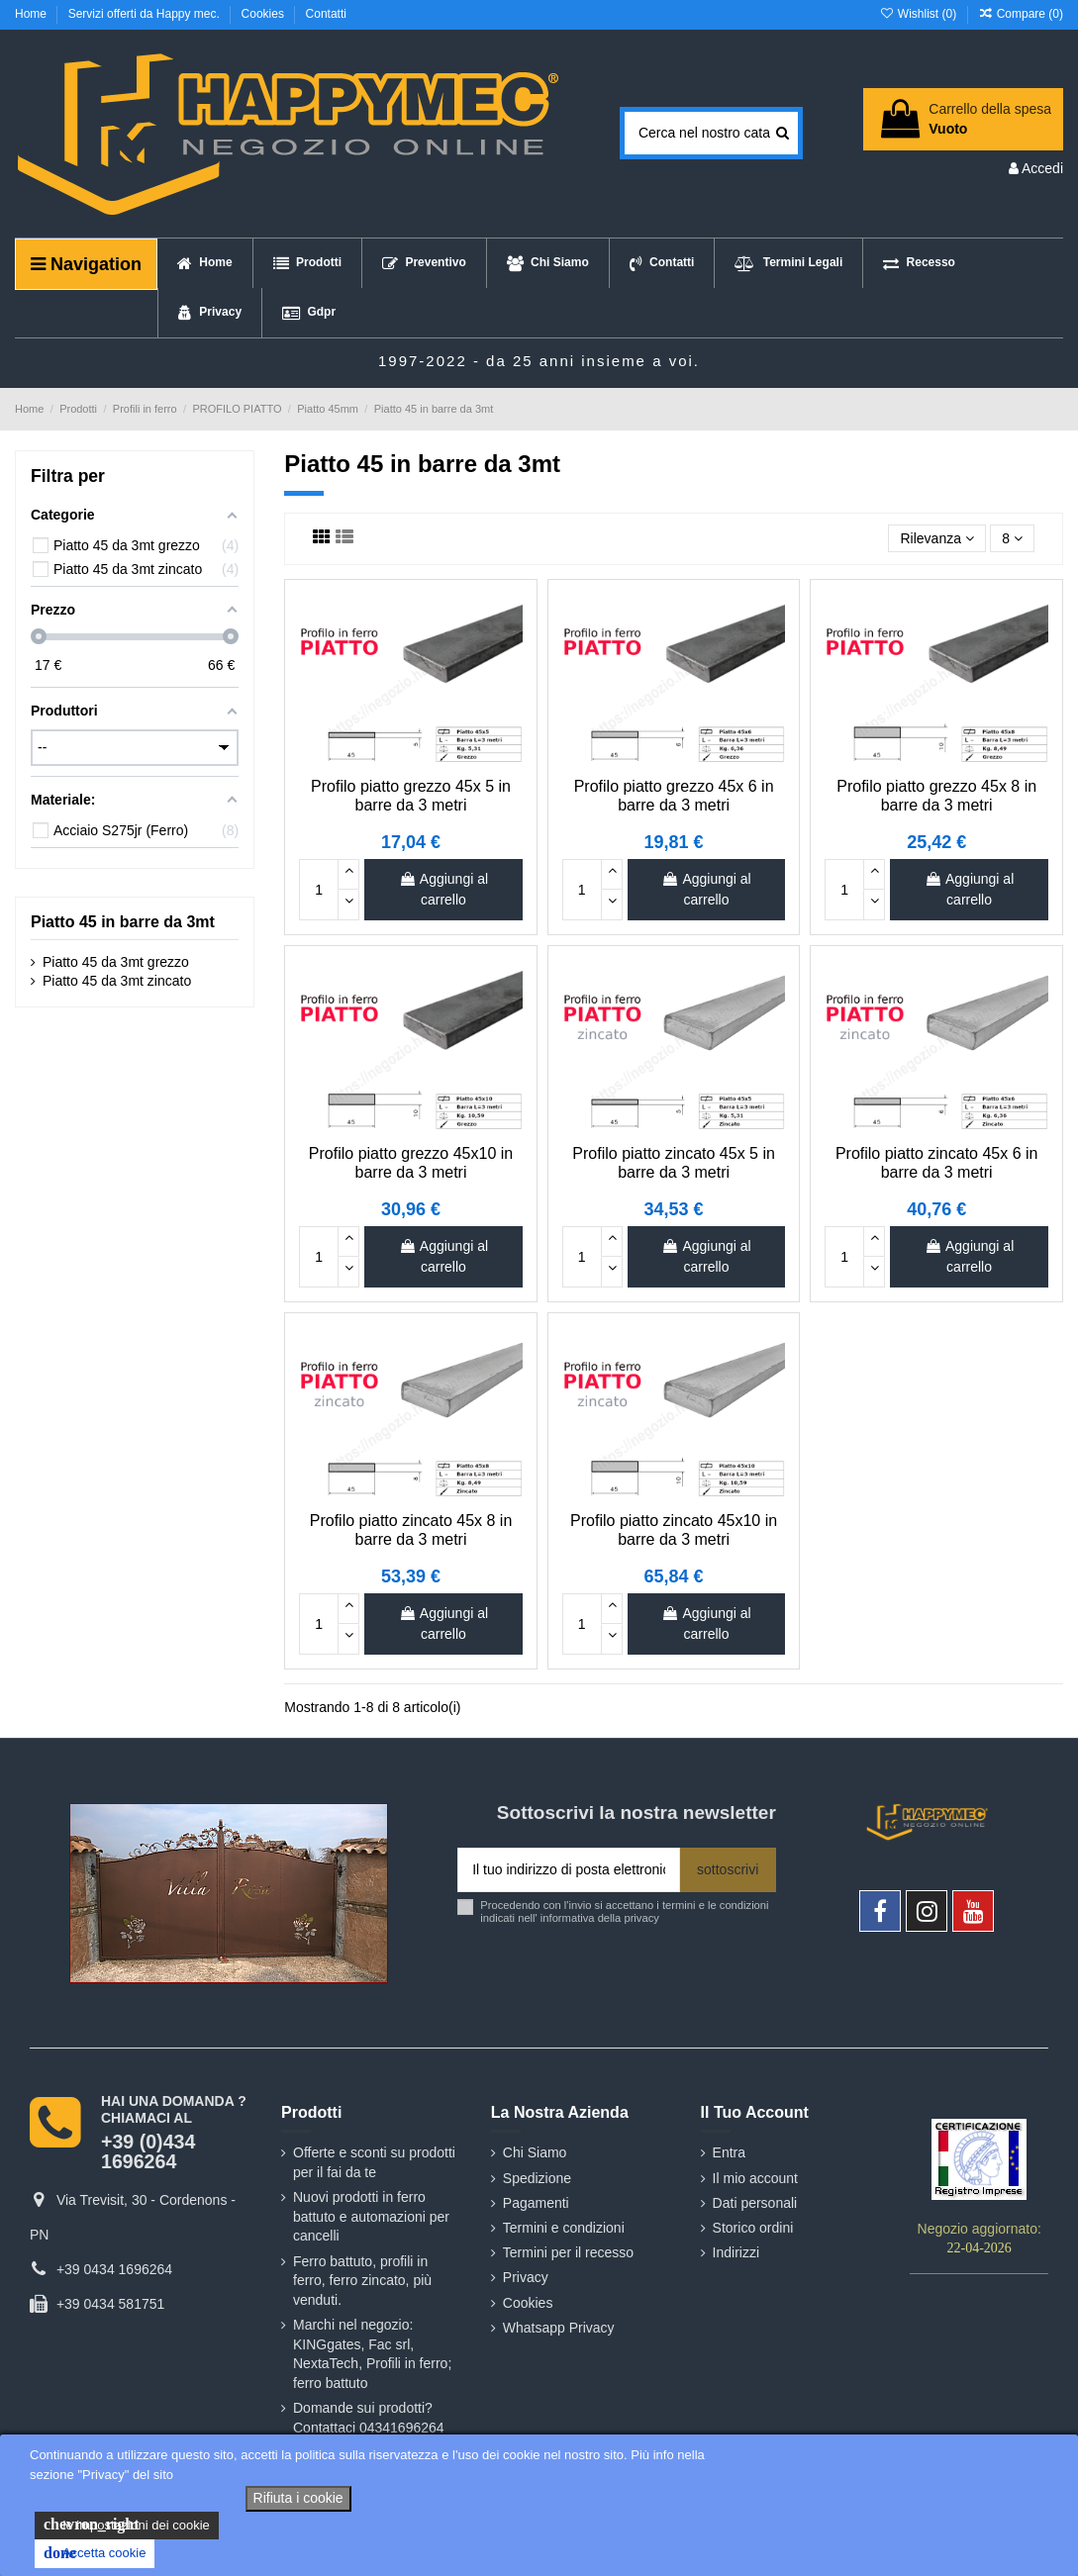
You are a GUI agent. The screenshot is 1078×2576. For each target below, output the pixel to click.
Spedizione (537, 2178)
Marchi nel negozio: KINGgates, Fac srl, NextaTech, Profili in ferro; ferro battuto (372, 2354)
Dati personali (755, 2203)
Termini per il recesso (568, 2252)
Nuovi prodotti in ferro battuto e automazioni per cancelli (371, 2216)
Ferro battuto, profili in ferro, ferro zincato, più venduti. (362, 2280)
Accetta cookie (95, 2553)
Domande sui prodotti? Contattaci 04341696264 (368, 2417)
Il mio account (755, 2178)
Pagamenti (536, 2203)
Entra (729, 2152)
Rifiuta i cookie (298, 2498)
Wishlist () (919, 14)
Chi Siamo (535, 2152)
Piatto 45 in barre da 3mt (123, 921)
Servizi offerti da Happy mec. (146, 14)
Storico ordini (753, 2228)
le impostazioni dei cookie (127, 2524)
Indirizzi (736, 2252)
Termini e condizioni (564, 2228)
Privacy (525, 2277)
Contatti (326, 14)
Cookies (265, 14)
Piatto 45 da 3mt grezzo (116, 962)
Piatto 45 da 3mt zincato (117, 981)
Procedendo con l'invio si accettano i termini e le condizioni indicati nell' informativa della (624, 1911)
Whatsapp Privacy (559, 2328)
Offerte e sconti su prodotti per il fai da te (374, 2162)
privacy (641, 1918)
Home (32, 14)
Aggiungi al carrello (443, 889)
